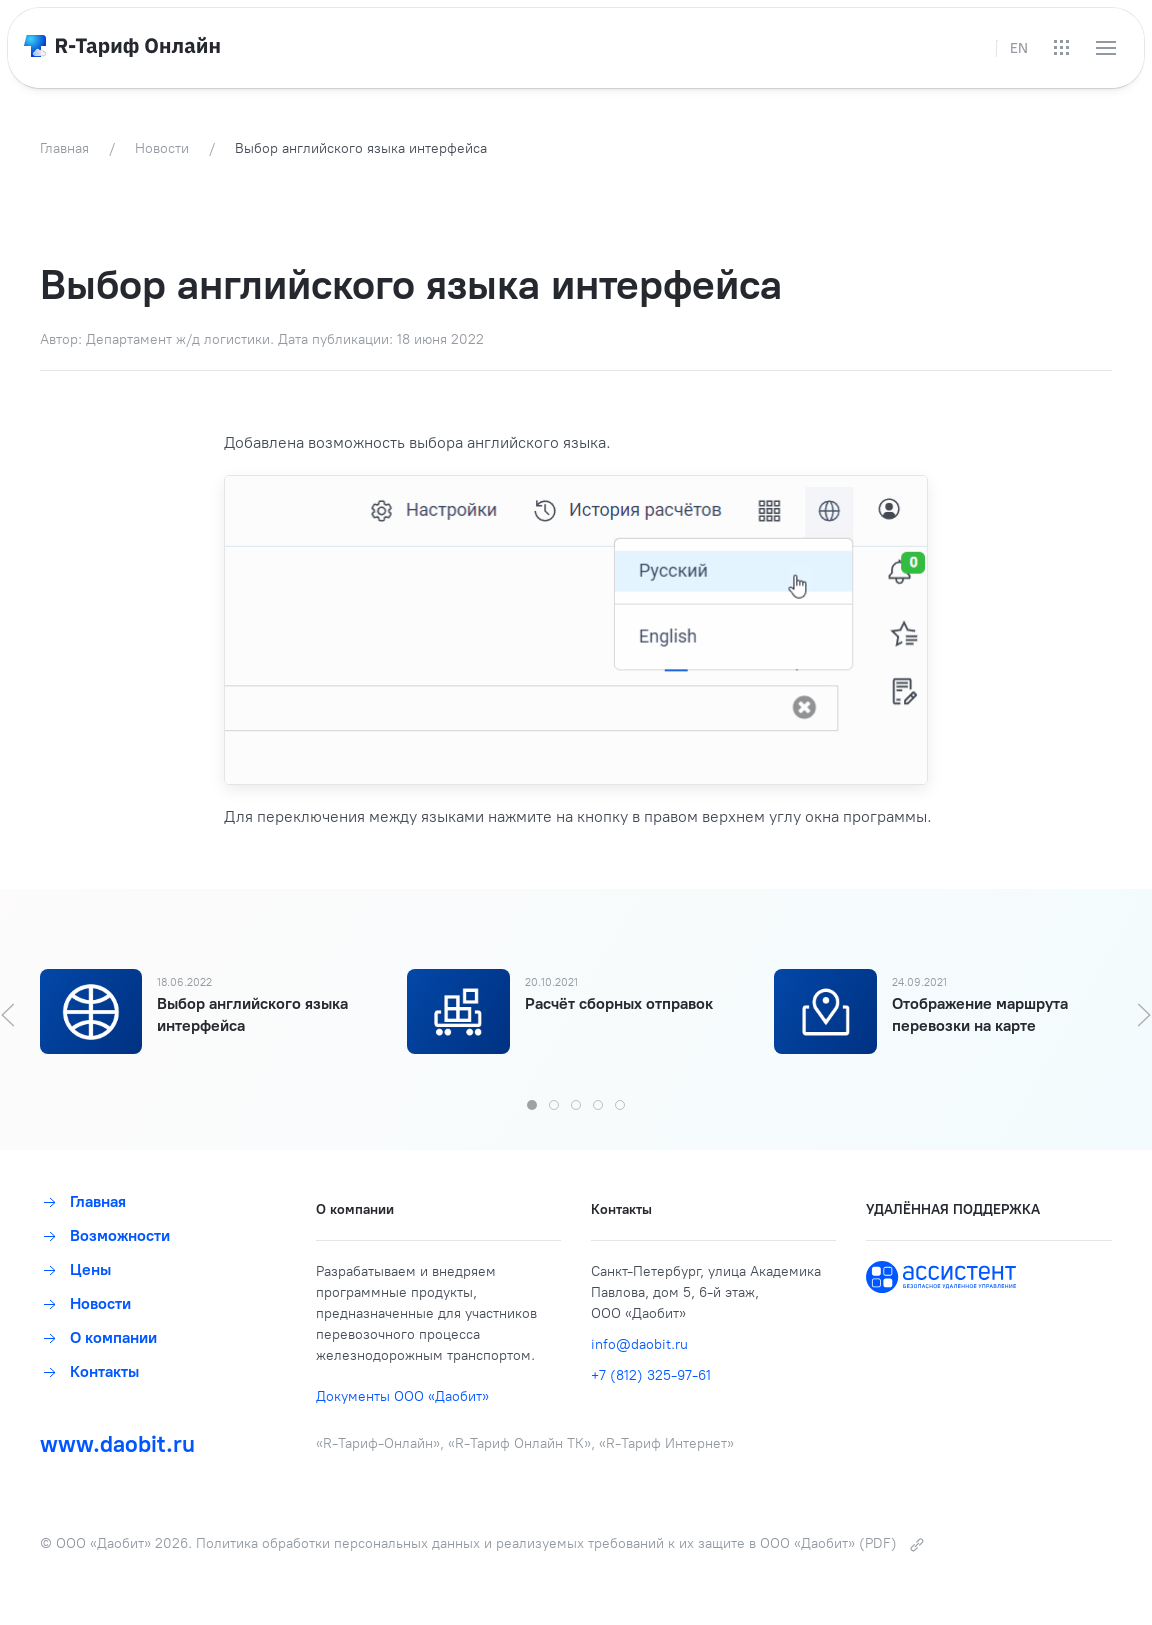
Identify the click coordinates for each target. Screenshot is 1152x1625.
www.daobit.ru (117, 1444)
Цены (75, 1269)
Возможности (105, 1235)
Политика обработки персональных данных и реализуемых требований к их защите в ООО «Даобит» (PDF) (561, 1543)
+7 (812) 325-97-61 (651, 1375)
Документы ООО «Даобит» (402, 1396)
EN (1019, 48)
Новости (85, 1303)
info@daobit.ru (639, 1344)
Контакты (89, 1371)
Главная (83, 1201)
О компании (98, 1337)
